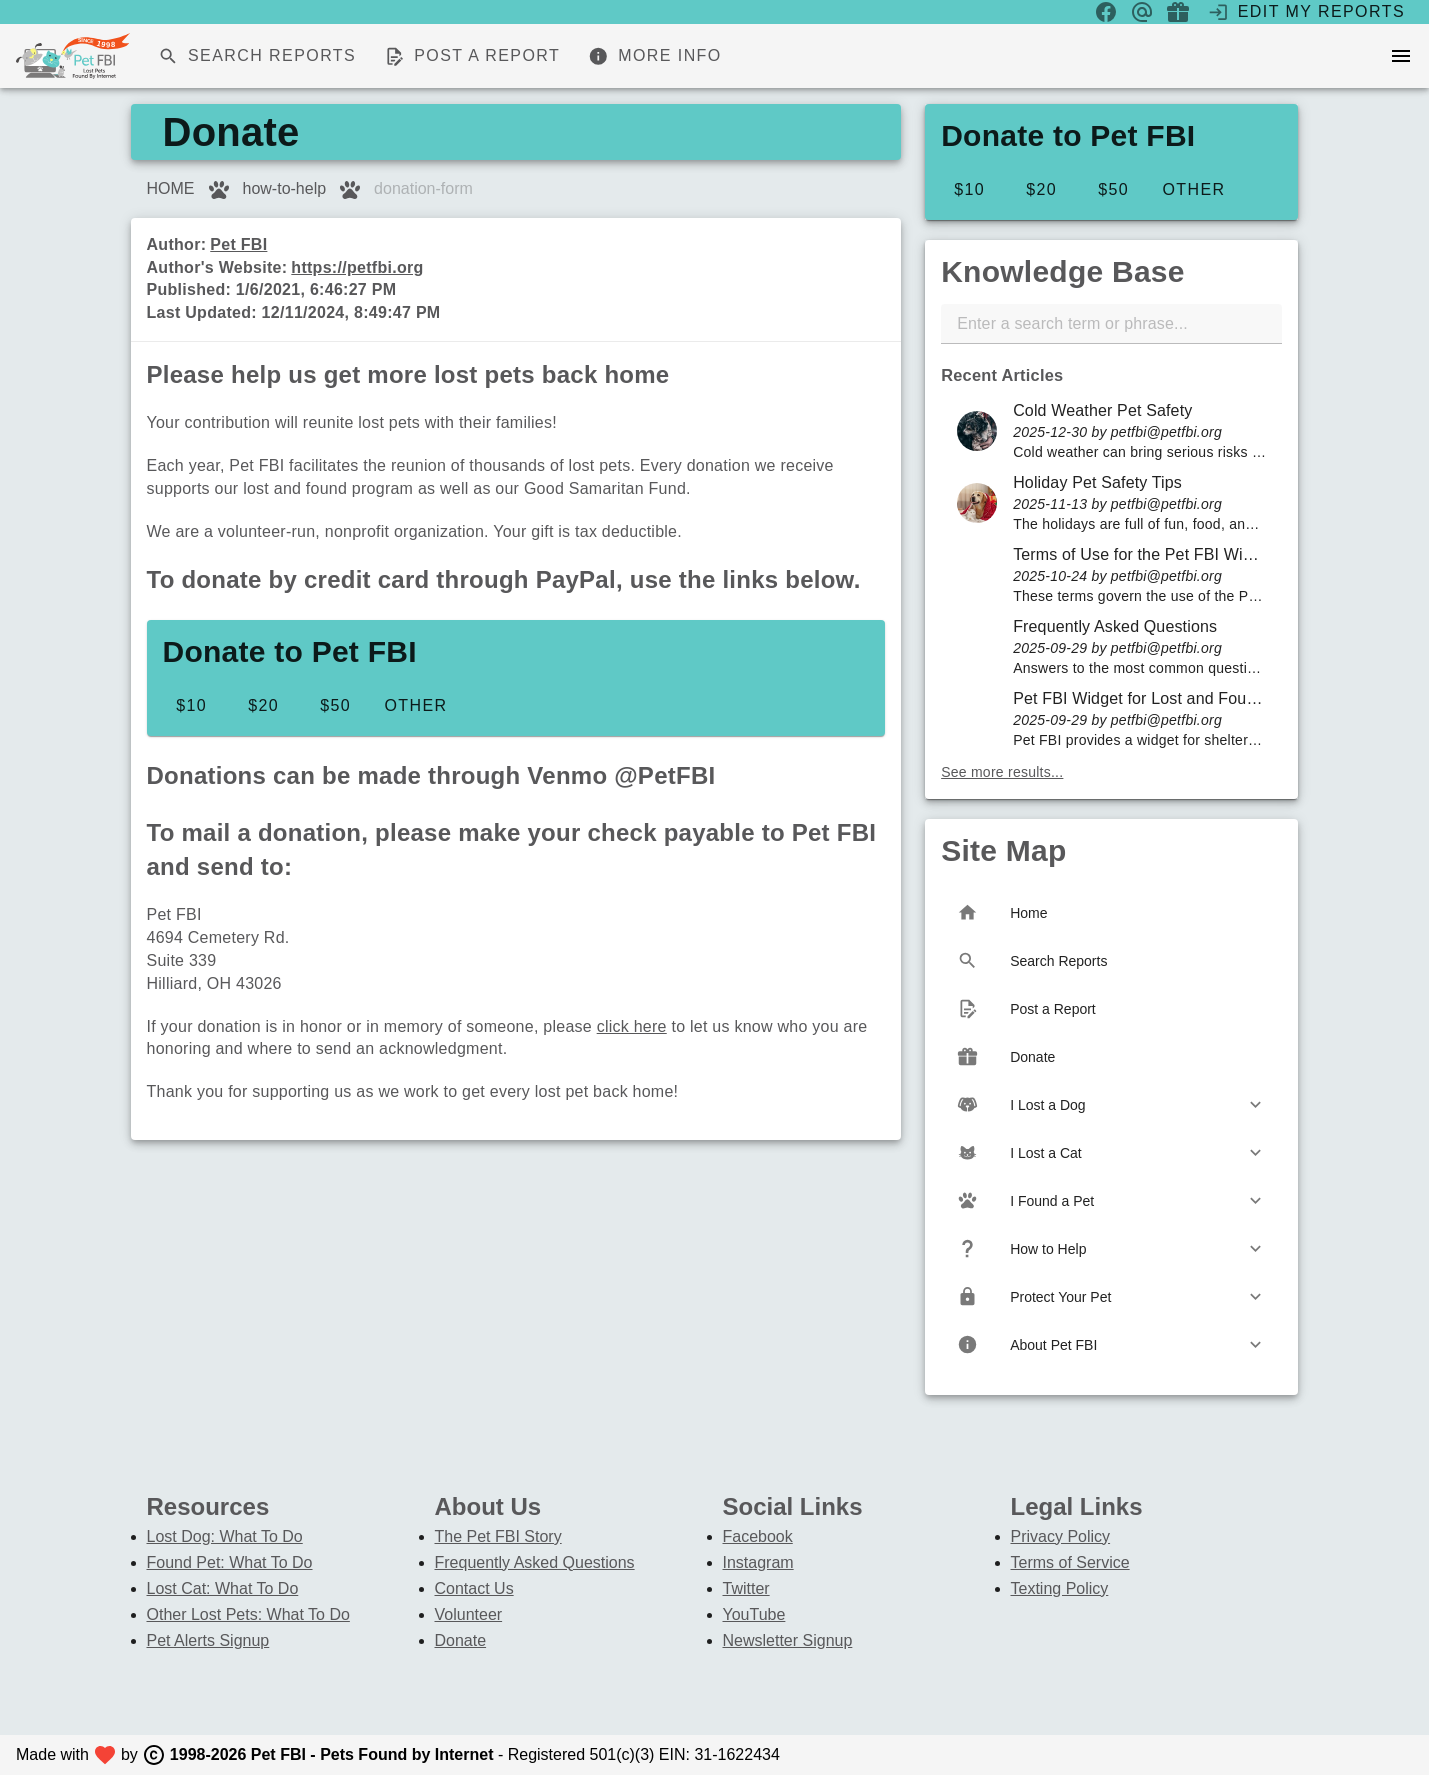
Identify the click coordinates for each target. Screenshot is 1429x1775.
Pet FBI (238, 244)
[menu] (1401, 56)
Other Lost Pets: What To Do (248, 1614)
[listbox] (1111, 574)
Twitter (746, 1588)
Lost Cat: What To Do (223, 1588)
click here (632, 1026)
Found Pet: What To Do (230, 1562)
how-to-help (285, 188)
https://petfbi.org (357, 267)
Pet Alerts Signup (208, 1640)
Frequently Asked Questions (535, 1562)
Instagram (758, 1562)
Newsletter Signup (788, 1640)
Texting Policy (1060, 1588)
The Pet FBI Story (498, 1536)
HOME (171, 188)
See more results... (1002, 772)
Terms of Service (1070, 1562)
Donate (461, 1640)
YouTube (754, 1614)
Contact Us (474, 1588)
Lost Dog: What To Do (225, 1536)
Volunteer (469, 1614)
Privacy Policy (1061, 1536)
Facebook (758, 1536)
